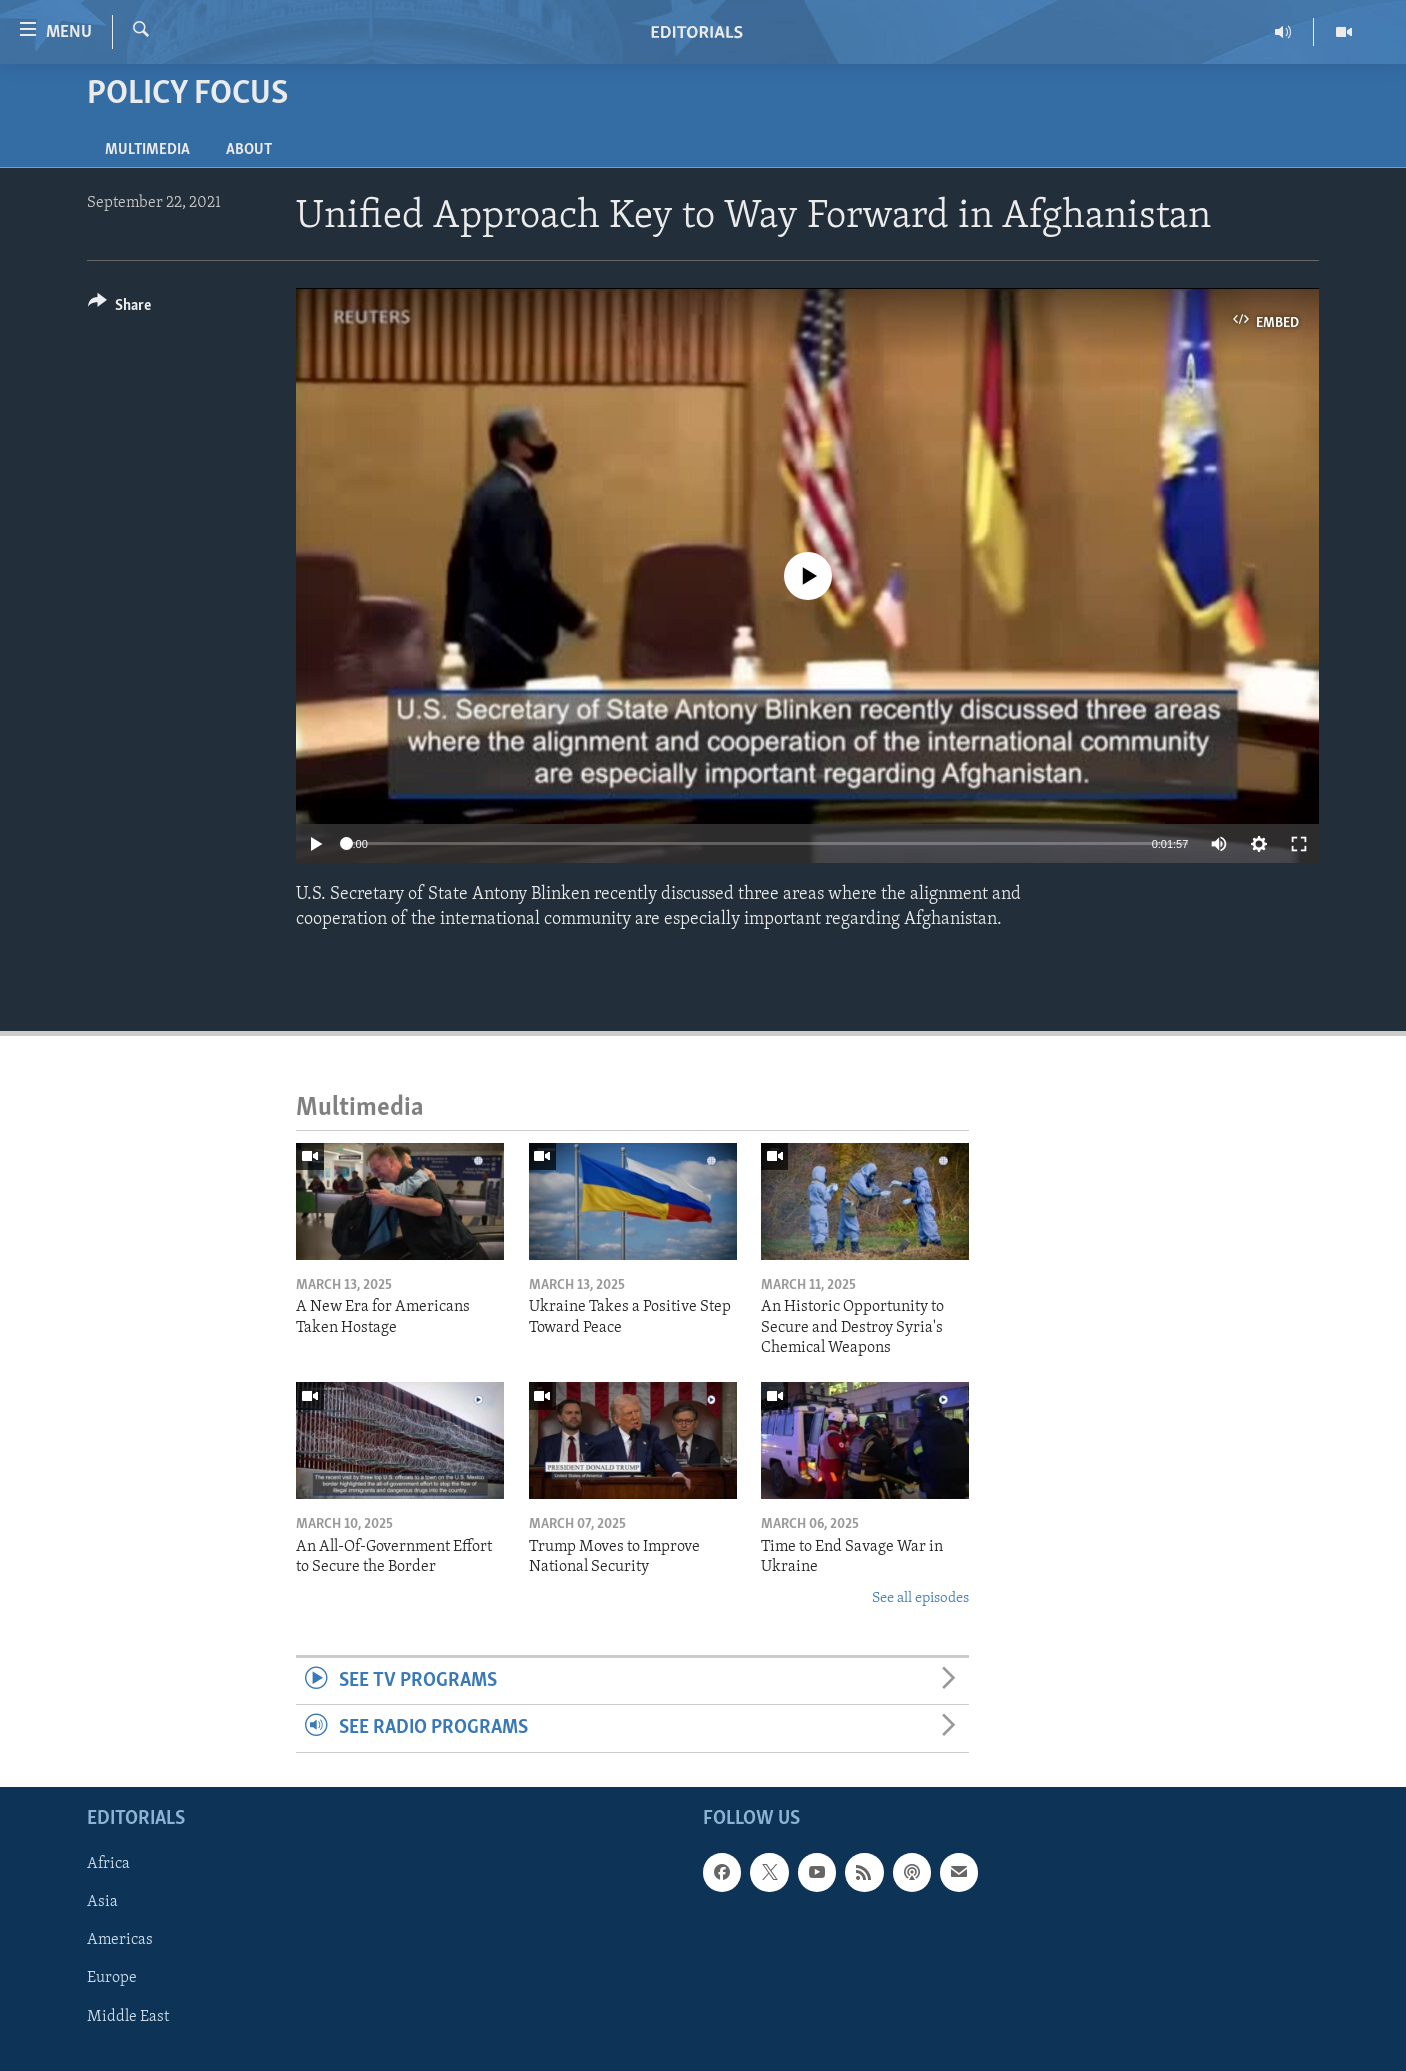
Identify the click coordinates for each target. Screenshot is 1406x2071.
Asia (102, 1902)
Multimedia (147, 150)
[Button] (119, 308)
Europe (112, 1978)
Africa (108, 1864)
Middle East (128, 2016)
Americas (120, 1940)
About (249, 150)
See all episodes (920, 1598)
